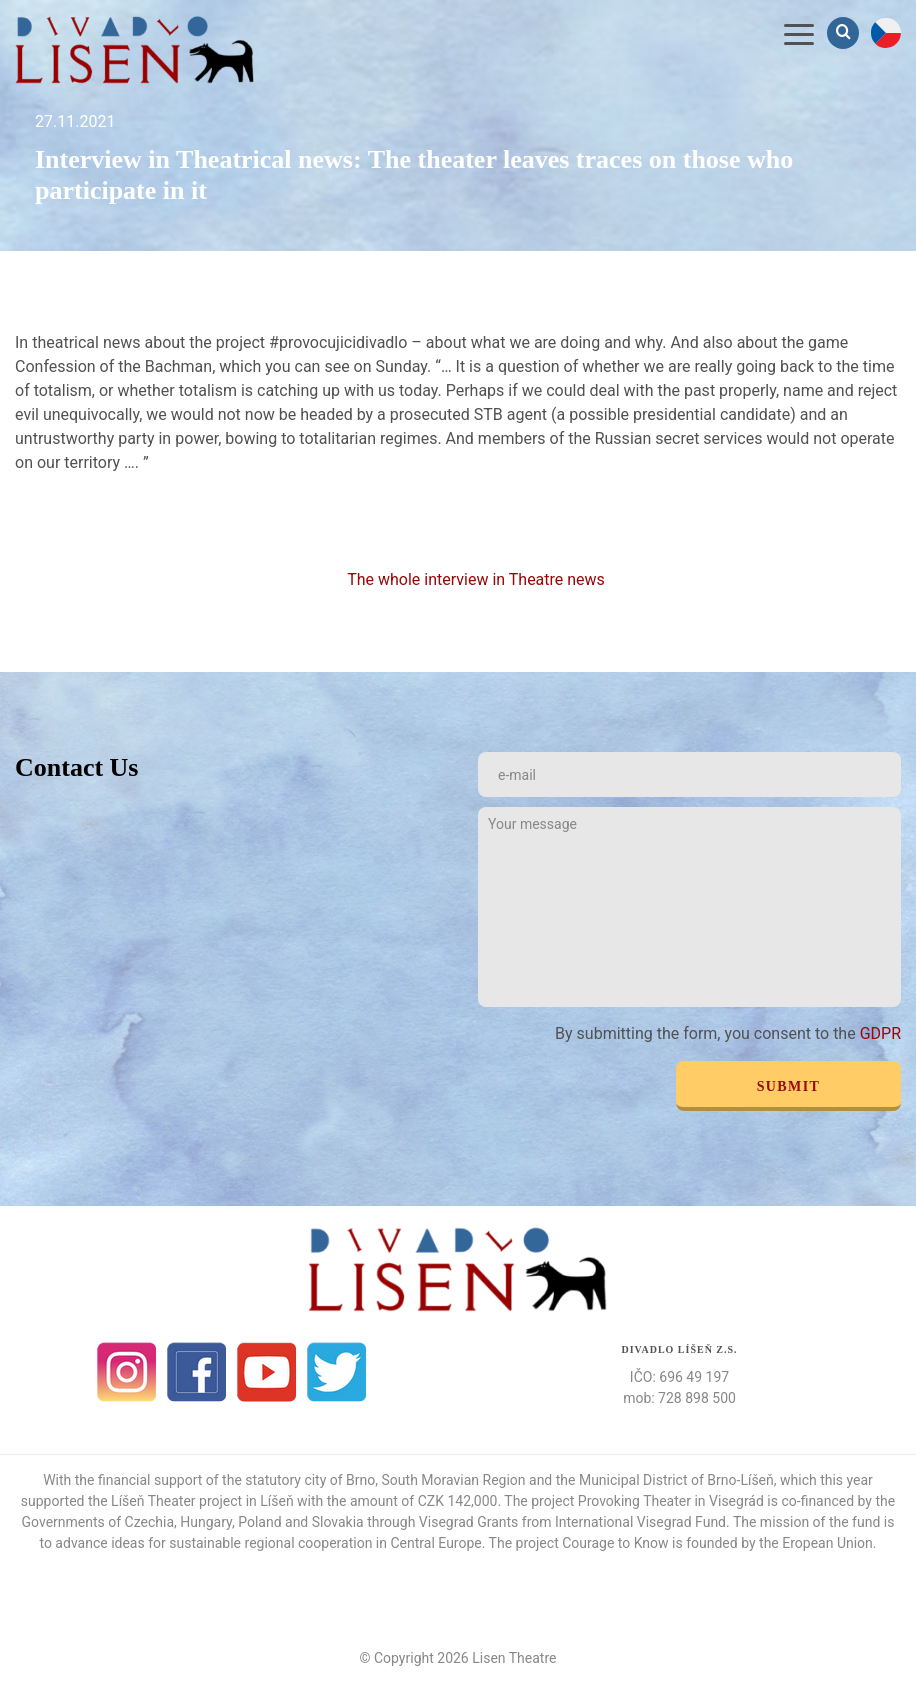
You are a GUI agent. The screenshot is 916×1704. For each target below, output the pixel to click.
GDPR (880, 1033)
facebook (197, 1372)
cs (886, 33)
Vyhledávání (845, 32)
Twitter (337, 1372)
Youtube (267, 1372)
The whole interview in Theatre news (478, 579)
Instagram (127, 1372)
